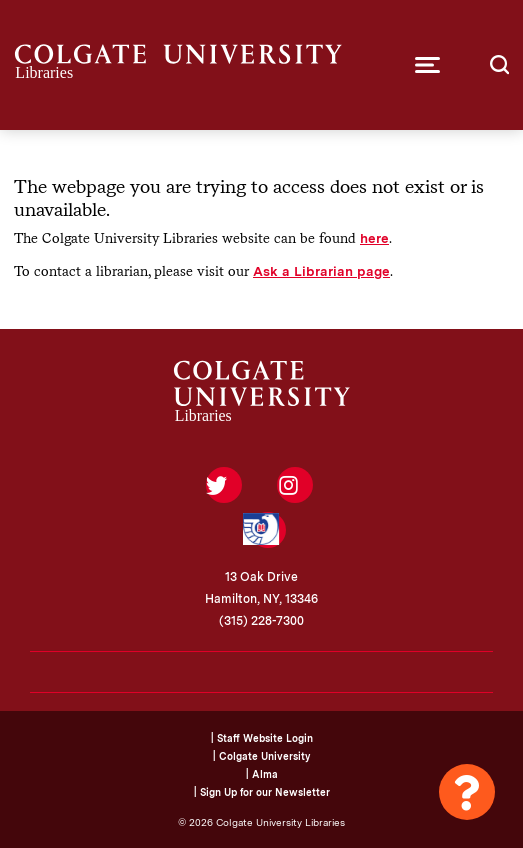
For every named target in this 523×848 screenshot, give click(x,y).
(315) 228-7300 (261, 621)
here (374, 238)
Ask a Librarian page (321, 271)
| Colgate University (261, 756)
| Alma (262, 774)
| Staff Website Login (262, 738)
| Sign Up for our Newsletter (262, 792)
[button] (427, 65)
